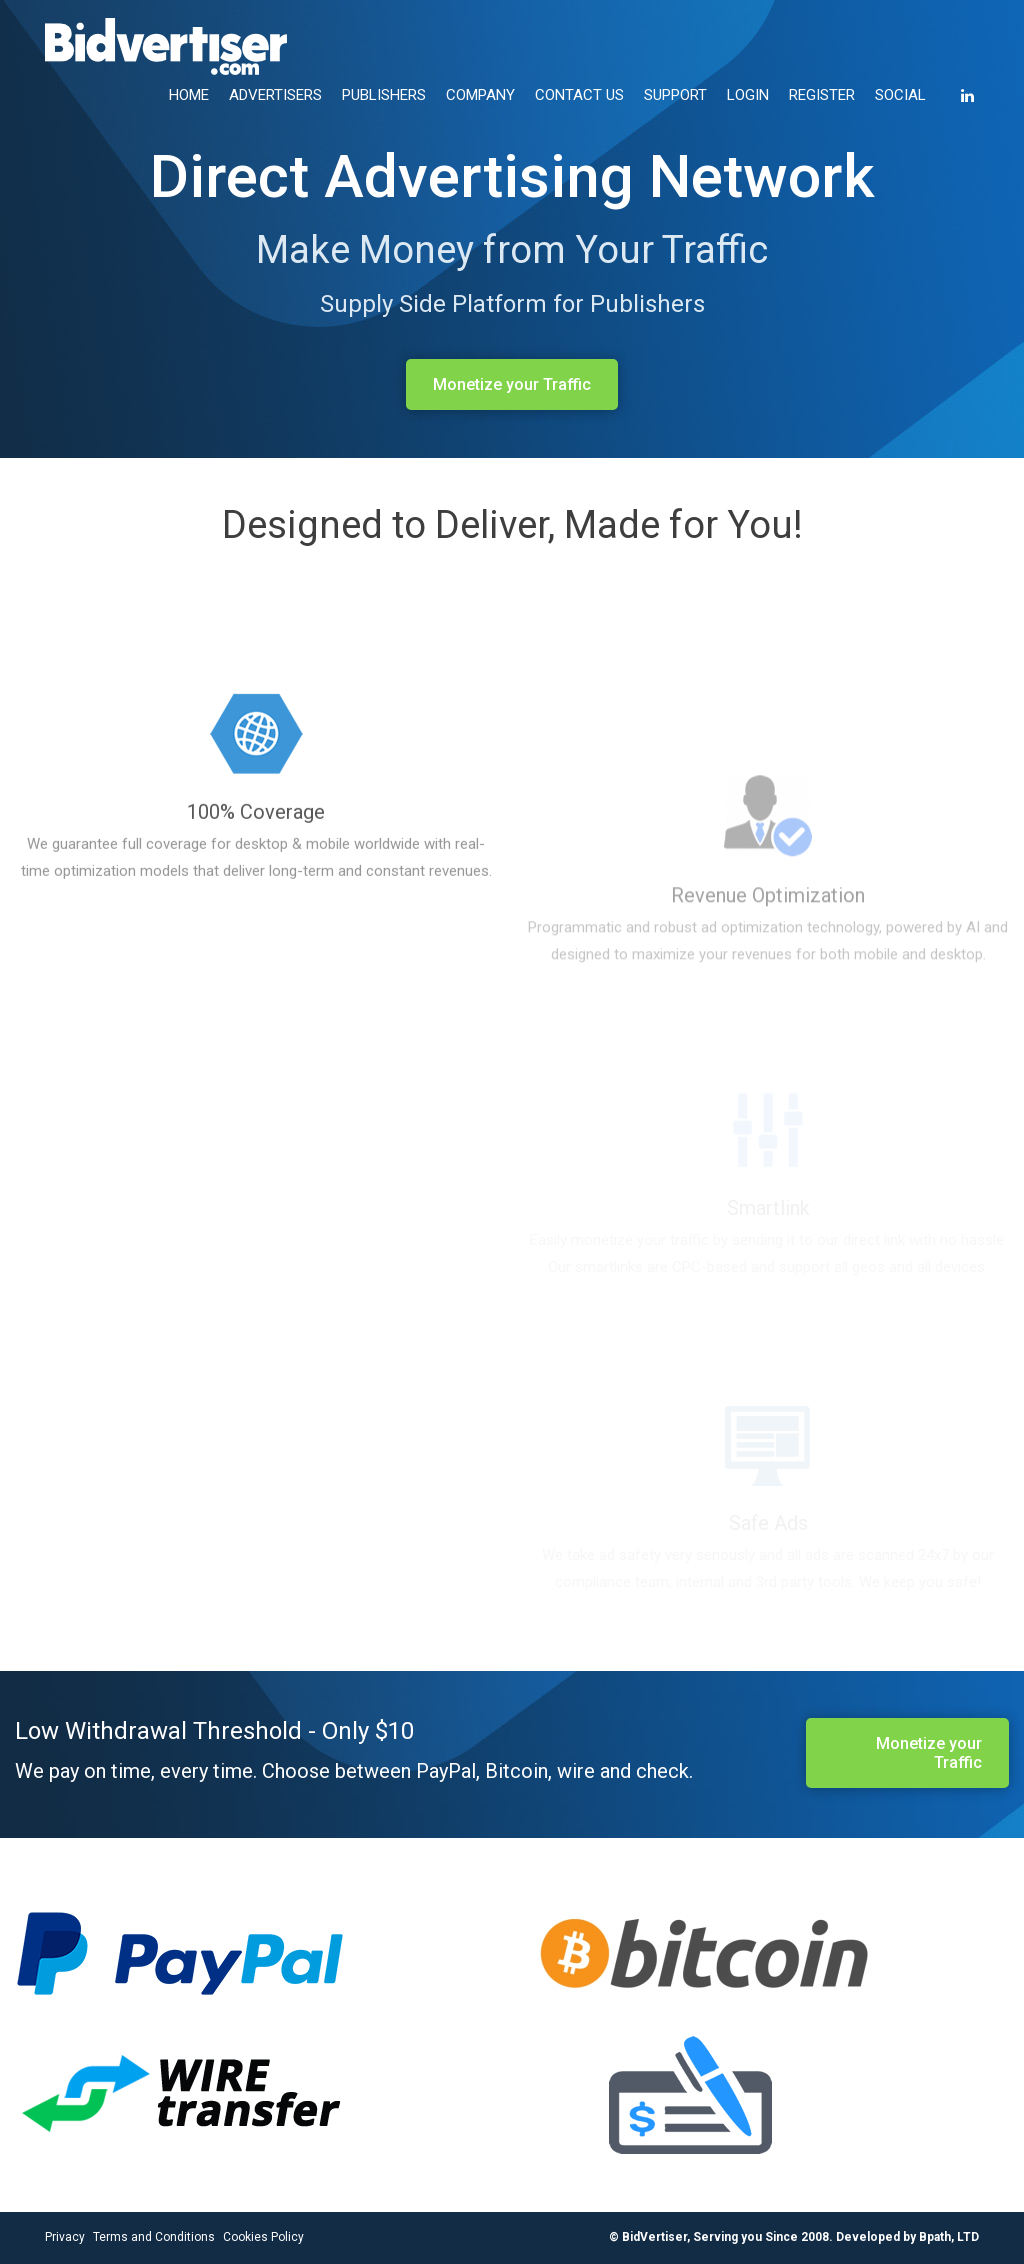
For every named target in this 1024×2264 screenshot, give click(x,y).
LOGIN (748, 95)
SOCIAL (900, 95)
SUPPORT (675, 95)
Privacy (65, 2237)
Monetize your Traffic (512, 384)
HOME (189, 95)
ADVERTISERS (275, 95)
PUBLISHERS (384, 95)
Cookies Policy (263, 2237)
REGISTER (822, 95)
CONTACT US (579, 95)
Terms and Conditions (154, 2237)
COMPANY (480, 95)
